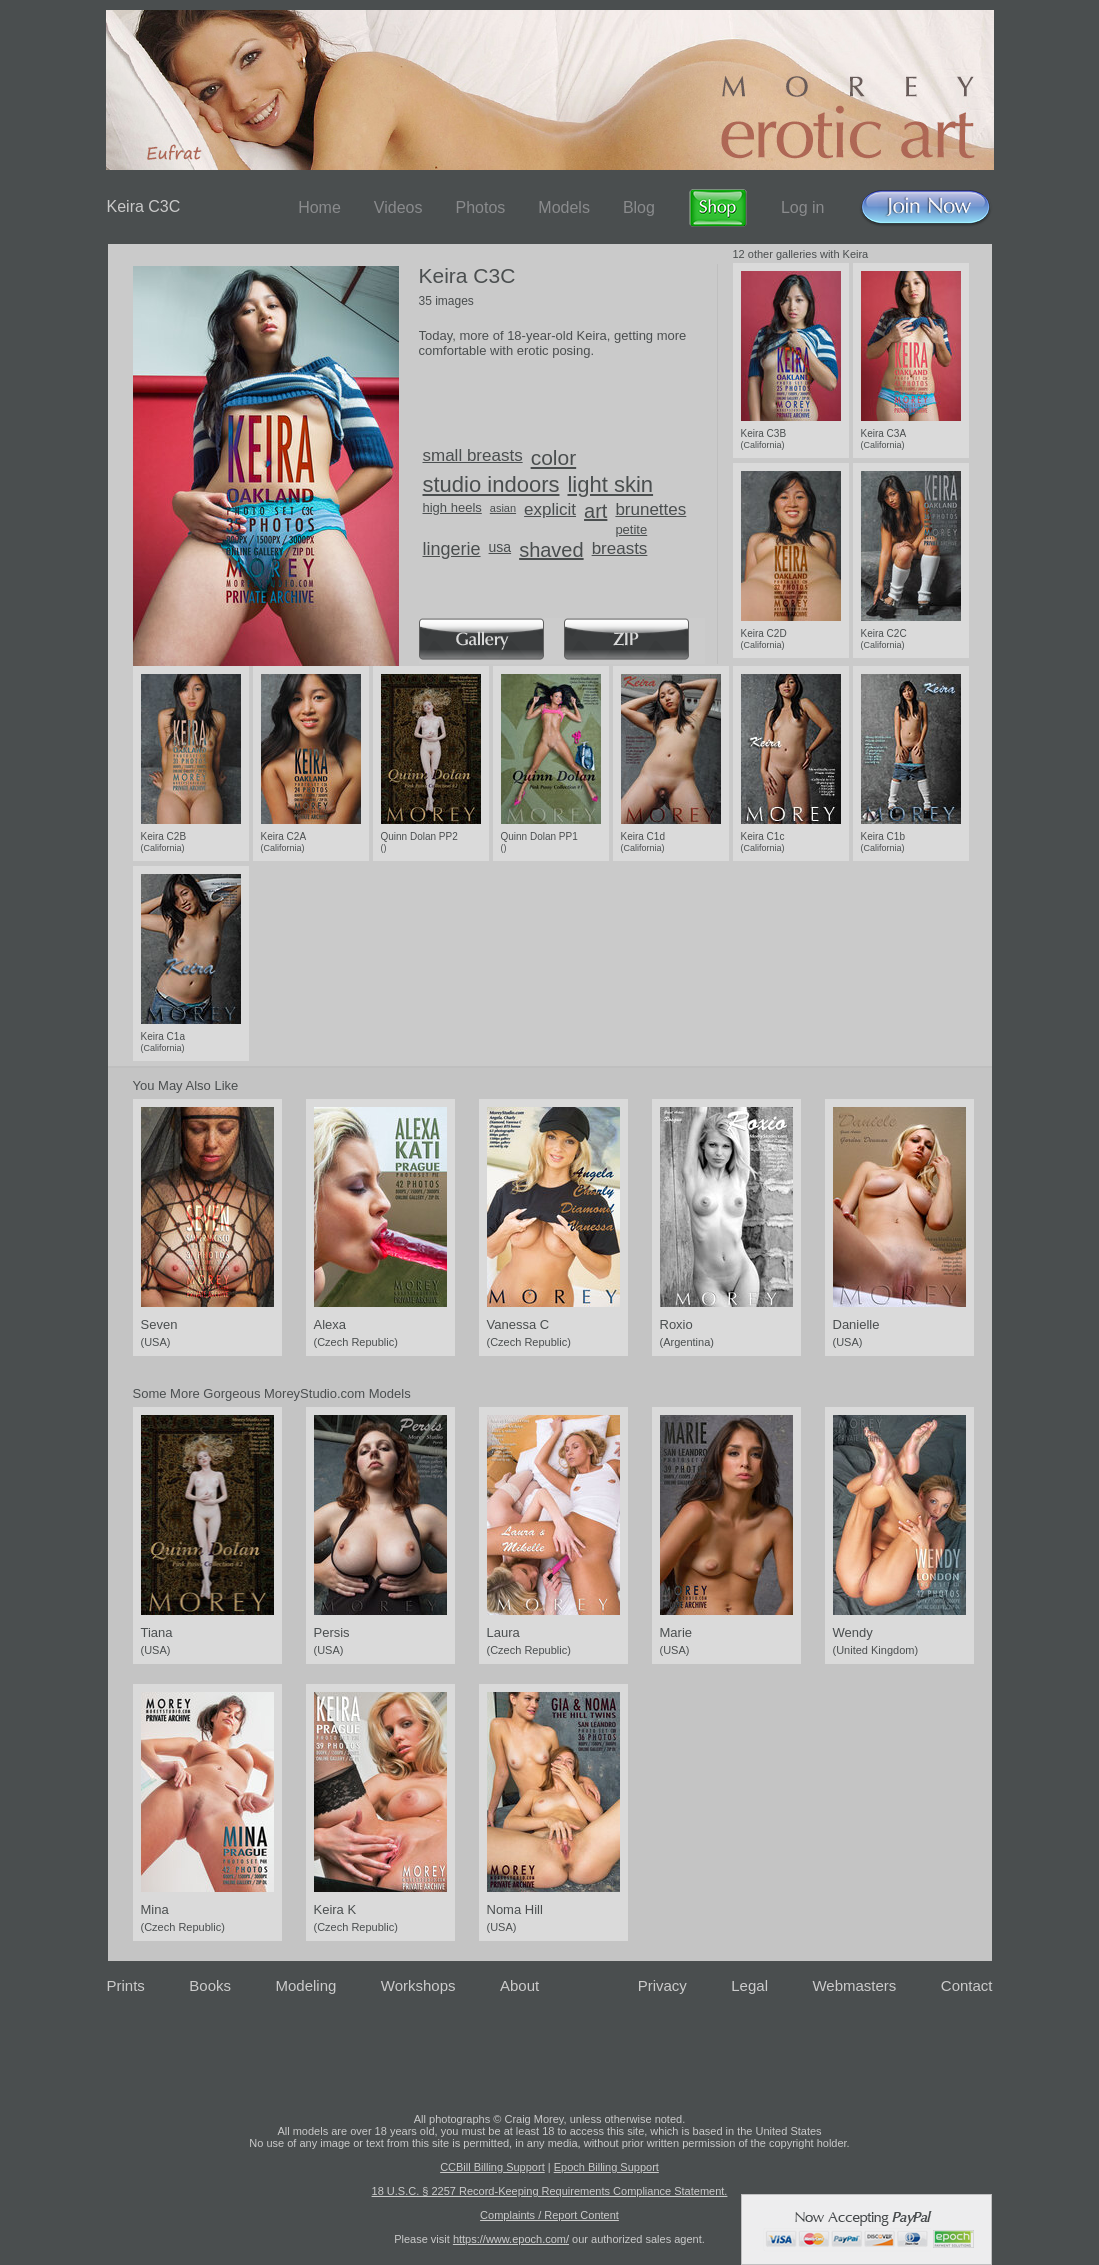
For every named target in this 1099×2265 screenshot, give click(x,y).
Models (564, 207)
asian (503, 508)
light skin (610, 484)
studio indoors (491, 484)
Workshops (418, 1985)
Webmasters (854, 1985)
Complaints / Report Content (549, 2215)
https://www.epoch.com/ (511, 2239)
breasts (620, 548)
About (519, 1985)
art (595, 511)
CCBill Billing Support (492, 2167)
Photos (480, 207)
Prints (126, 1985)
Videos (398, 207)
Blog (639, 207)
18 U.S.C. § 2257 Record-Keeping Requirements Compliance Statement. (550, 2191)
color (554, 457)
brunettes (650, 509)
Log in (803, 207)
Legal (749, 1985)
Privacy (662, 1985)
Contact (967, 1985)
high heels (452, 507)
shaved (551, 550)
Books (210, 1985)
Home (319, 207)
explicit (550, 509)
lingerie (452, 549)
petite (631, 529)
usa (500, 547)
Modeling (305, 1985)
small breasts (473, 455)
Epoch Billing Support (606, 2167)
